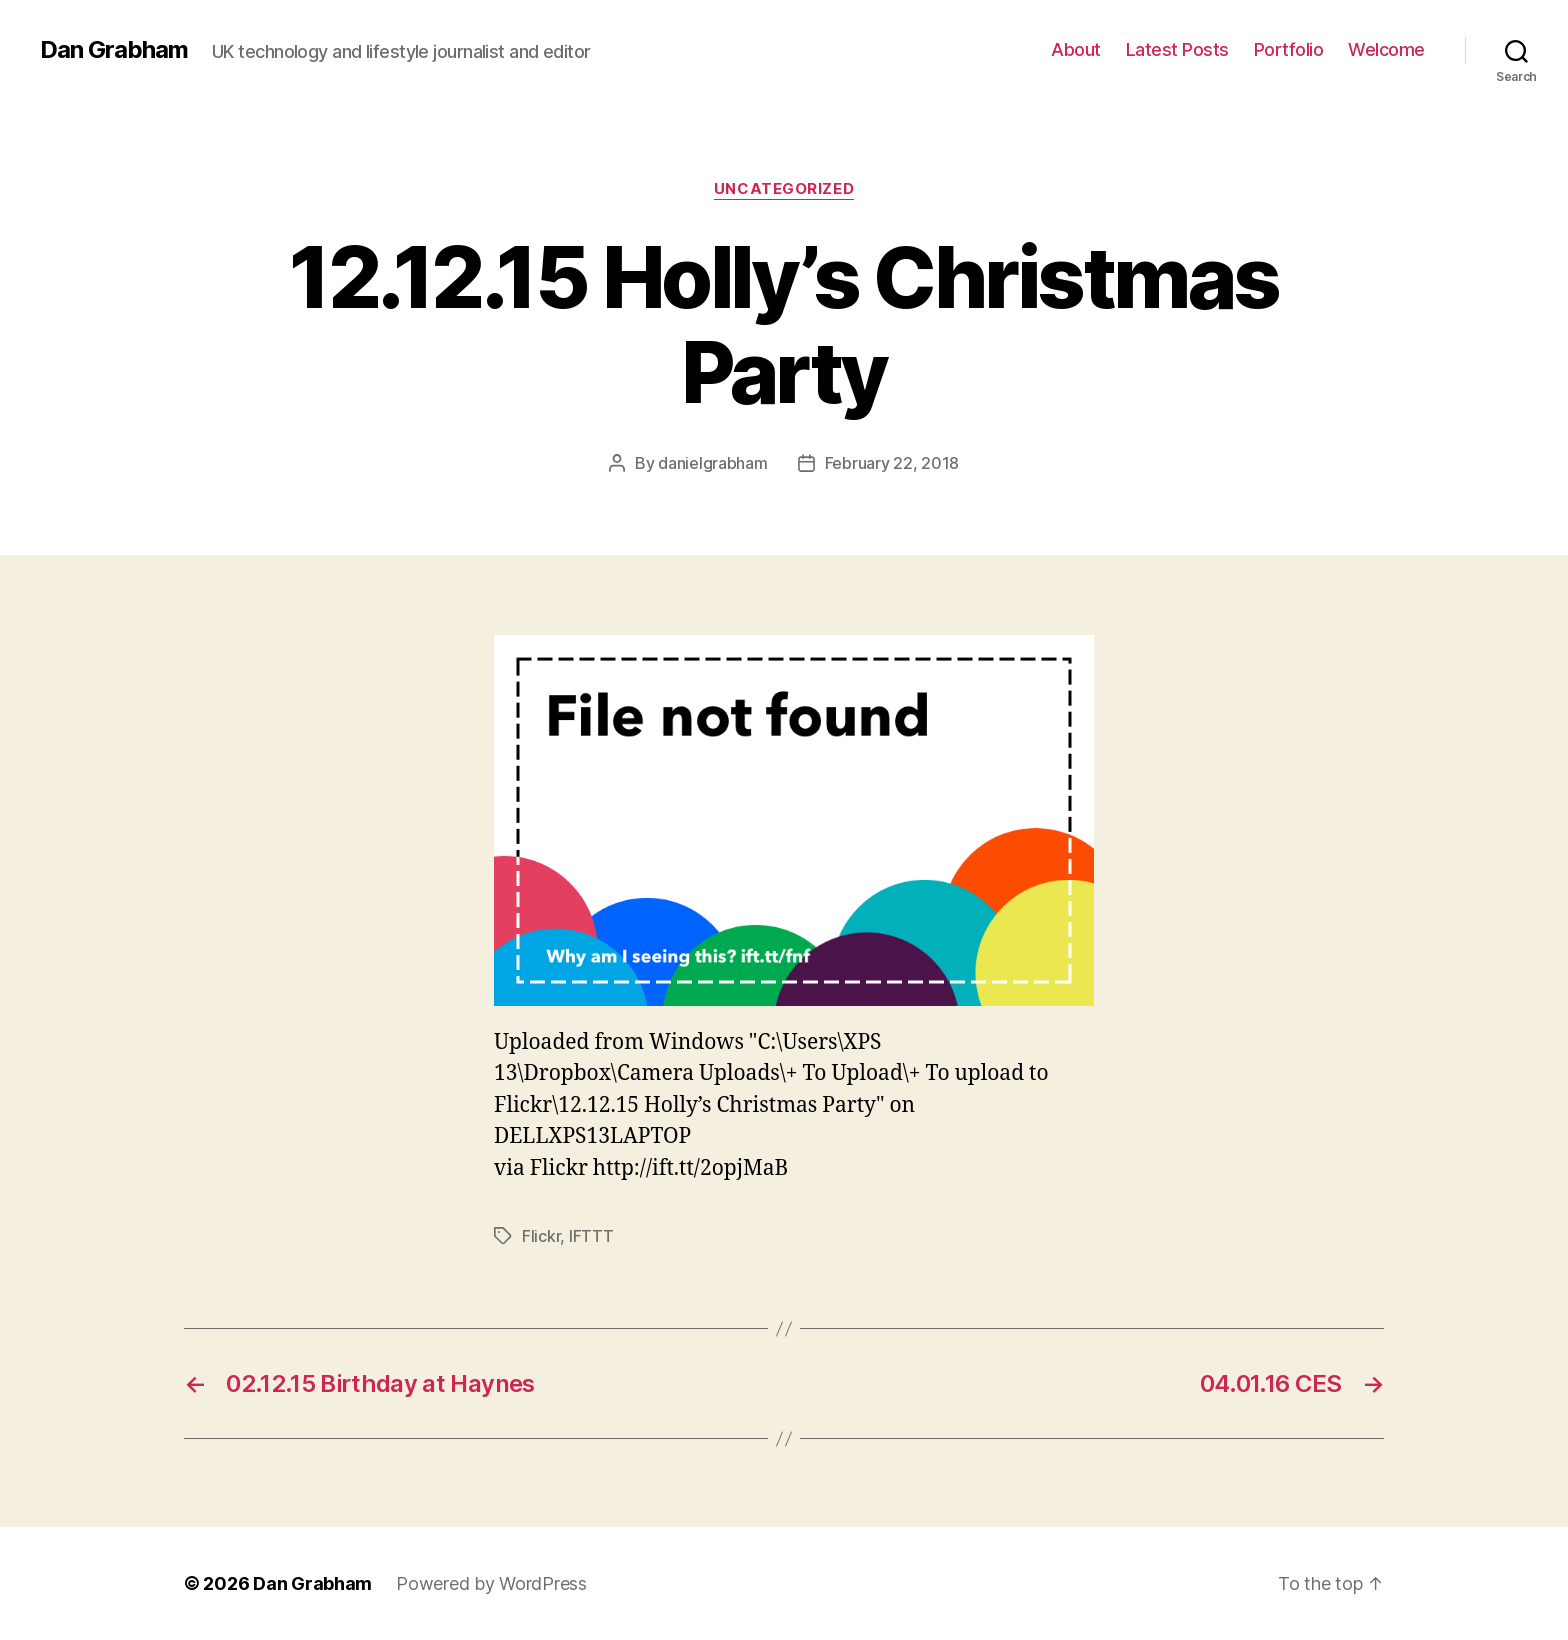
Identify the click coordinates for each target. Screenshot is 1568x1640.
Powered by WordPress (491, 1583)
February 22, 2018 (892, 463)
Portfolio (1289, 49)
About (1076, 49)
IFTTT (591, 1236)
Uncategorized (784, 189)
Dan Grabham (114, 50)
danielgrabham (713, 463)
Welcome (1386, 49)
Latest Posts (1177, 49)
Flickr (541, 1236)
